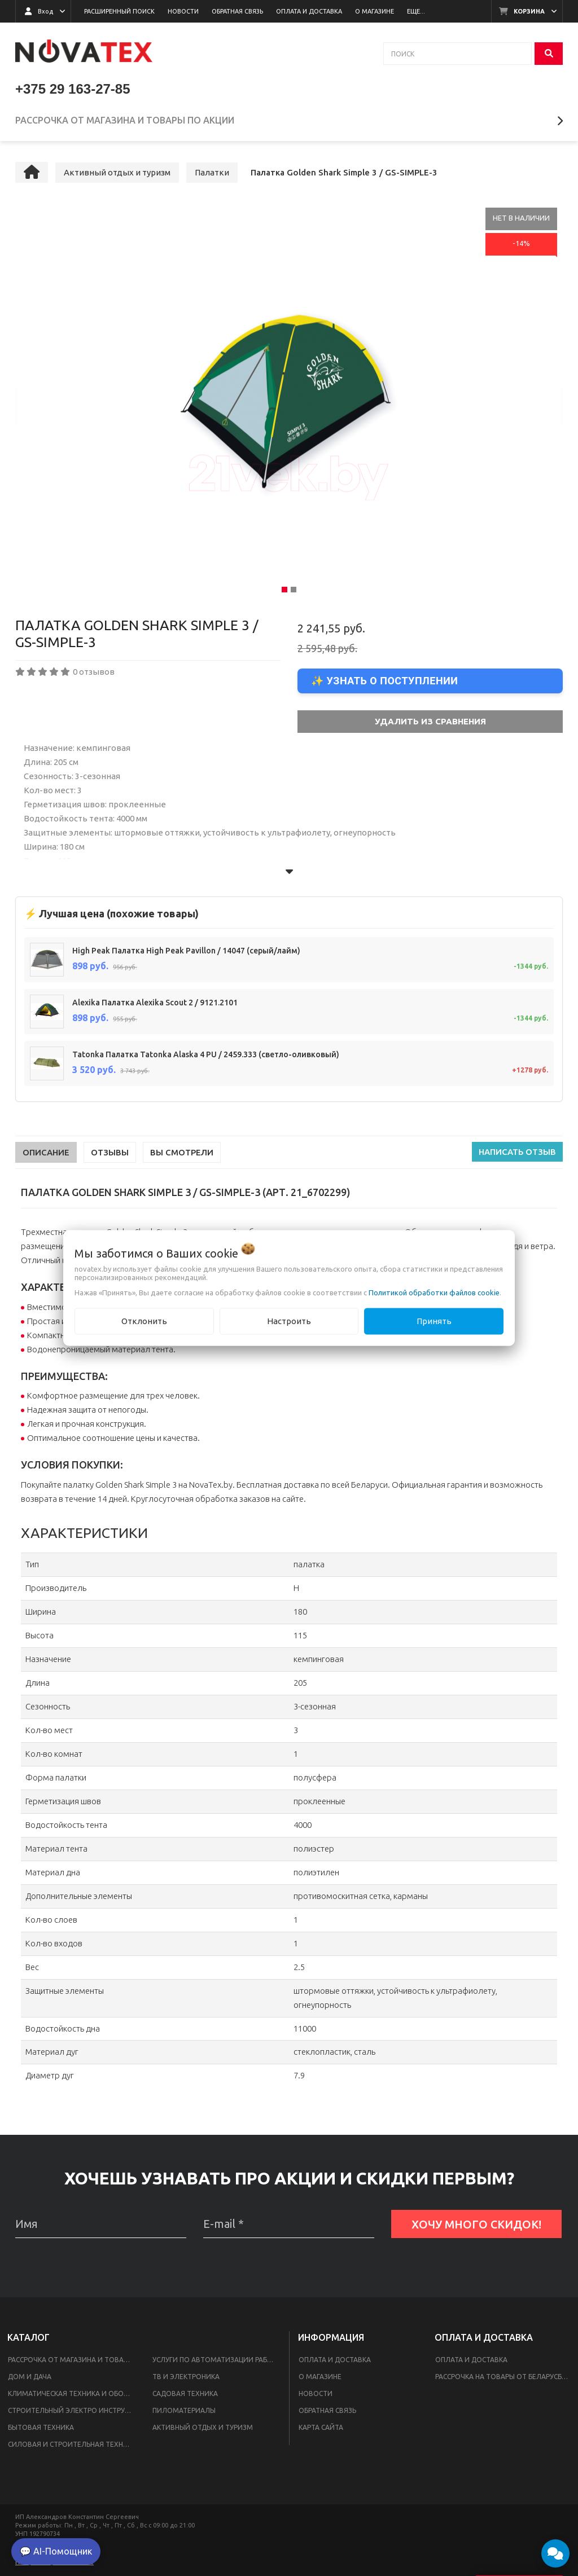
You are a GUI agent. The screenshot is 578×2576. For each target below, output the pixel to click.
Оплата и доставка (335, 2364)
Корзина (529, 11)
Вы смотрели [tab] (181, 1157)
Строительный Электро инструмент (73, 2415)
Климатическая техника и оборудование (73, 2398)
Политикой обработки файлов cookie (434, 1292)
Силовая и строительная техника (72, 2448)
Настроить (289, 1321)
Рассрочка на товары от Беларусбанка (504, 2381)
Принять (434, 1321)
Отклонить (144, 1321)
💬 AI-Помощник (56, 2551)
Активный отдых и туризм (202, 2432)
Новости (315, 2398)
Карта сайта (321, 2432)
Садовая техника (185, 2398)
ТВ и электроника (186, 2381)
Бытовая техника (41, 2432)
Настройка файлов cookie (54, 2566)
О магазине (320, 2381)
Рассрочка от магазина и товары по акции (73, 2364)
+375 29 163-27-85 (72, 88)
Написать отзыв (517, 1156)
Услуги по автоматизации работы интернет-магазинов (217, 2364)
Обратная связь (327, 2415)
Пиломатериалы (184, 2415)
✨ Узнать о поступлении (384, 685)
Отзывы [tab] (110, 1157)
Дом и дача (29, 2381)
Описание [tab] (46, 1157)
